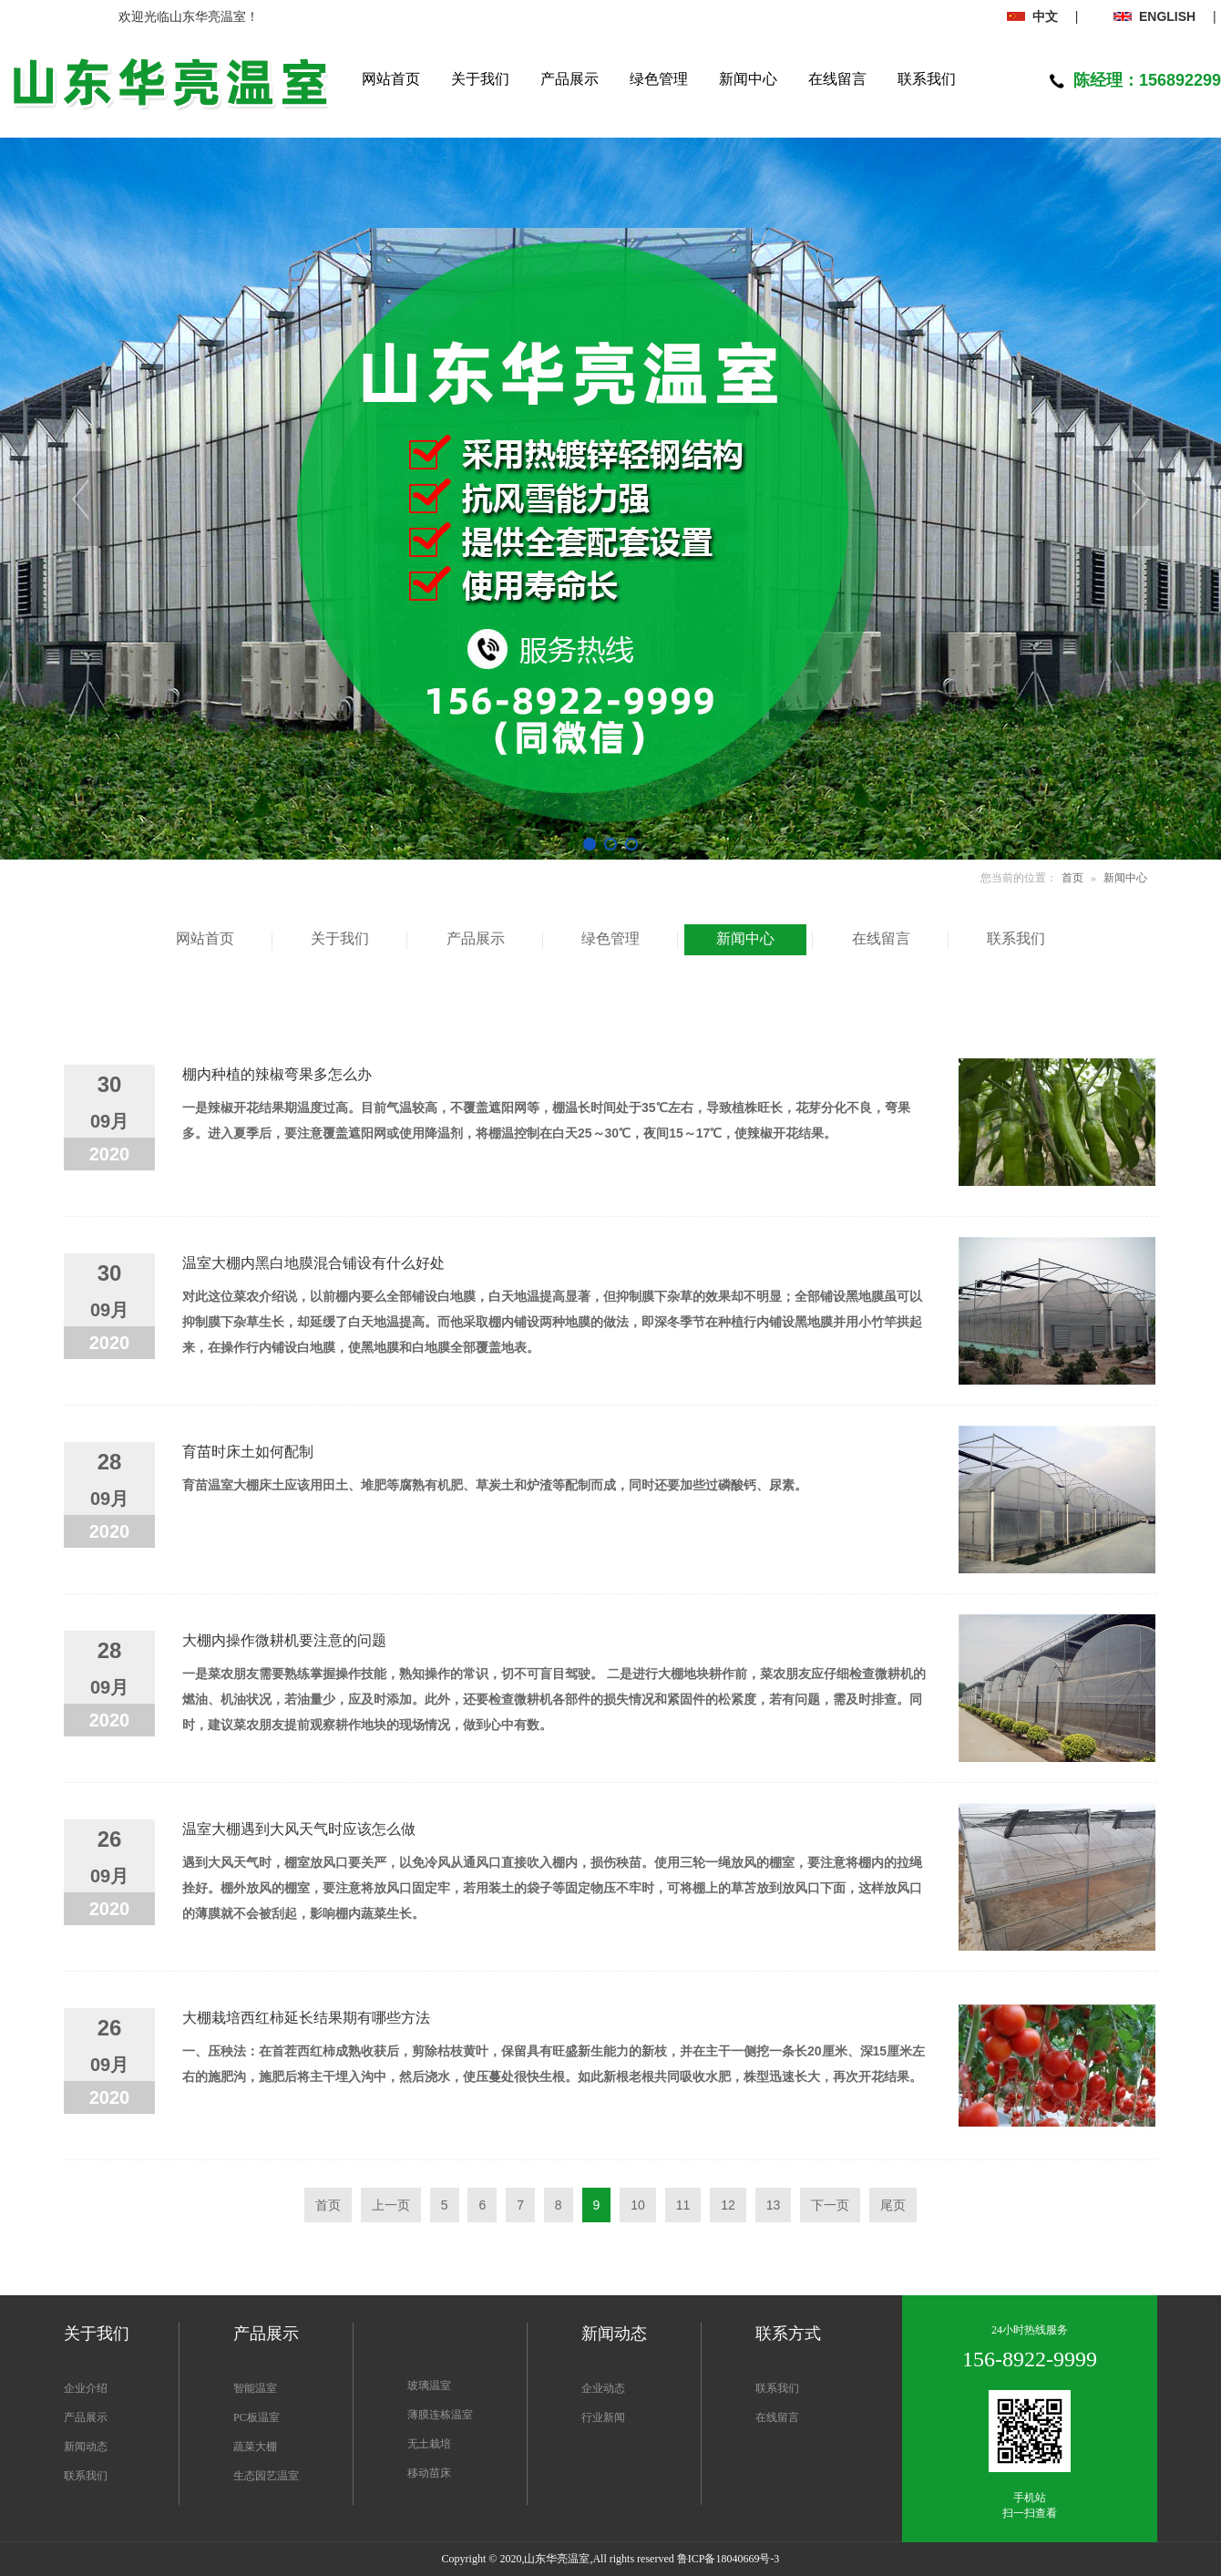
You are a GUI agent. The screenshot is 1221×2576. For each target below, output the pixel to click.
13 (773, 2205)
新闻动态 (86, 2446)
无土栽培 (429, 2443)
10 (638, 2205)
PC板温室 (256, 2417)
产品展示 (86, 2417)
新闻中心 (1125, 877)
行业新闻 (603, 2417)
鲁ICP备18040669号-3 (728, 2558)
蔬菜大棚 (255, 2446)
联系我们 (86, 2475)
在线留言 (777, 2417)
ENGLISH (1154, 16)
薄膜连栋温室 (440, 2414)
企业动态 (603, 2388)
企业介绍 (86, 2388)
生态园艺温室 (266, 2475)
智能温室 (255, 2388)
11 (683, 2205)
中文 (1032, 16)
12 (728, 2205)
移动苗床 (429, 2473)
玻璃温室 (429, 2385)
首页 (1072, 877)
